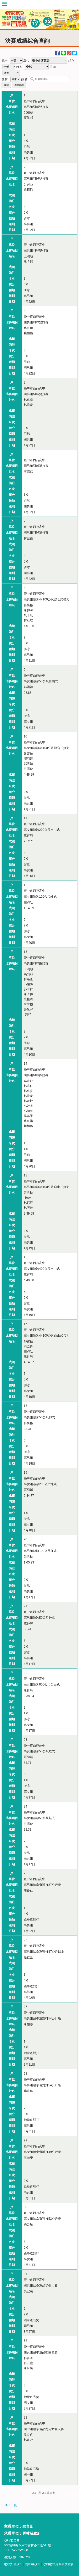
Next (72, 15)
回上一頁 (9, 2505)
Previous (7, 15)
